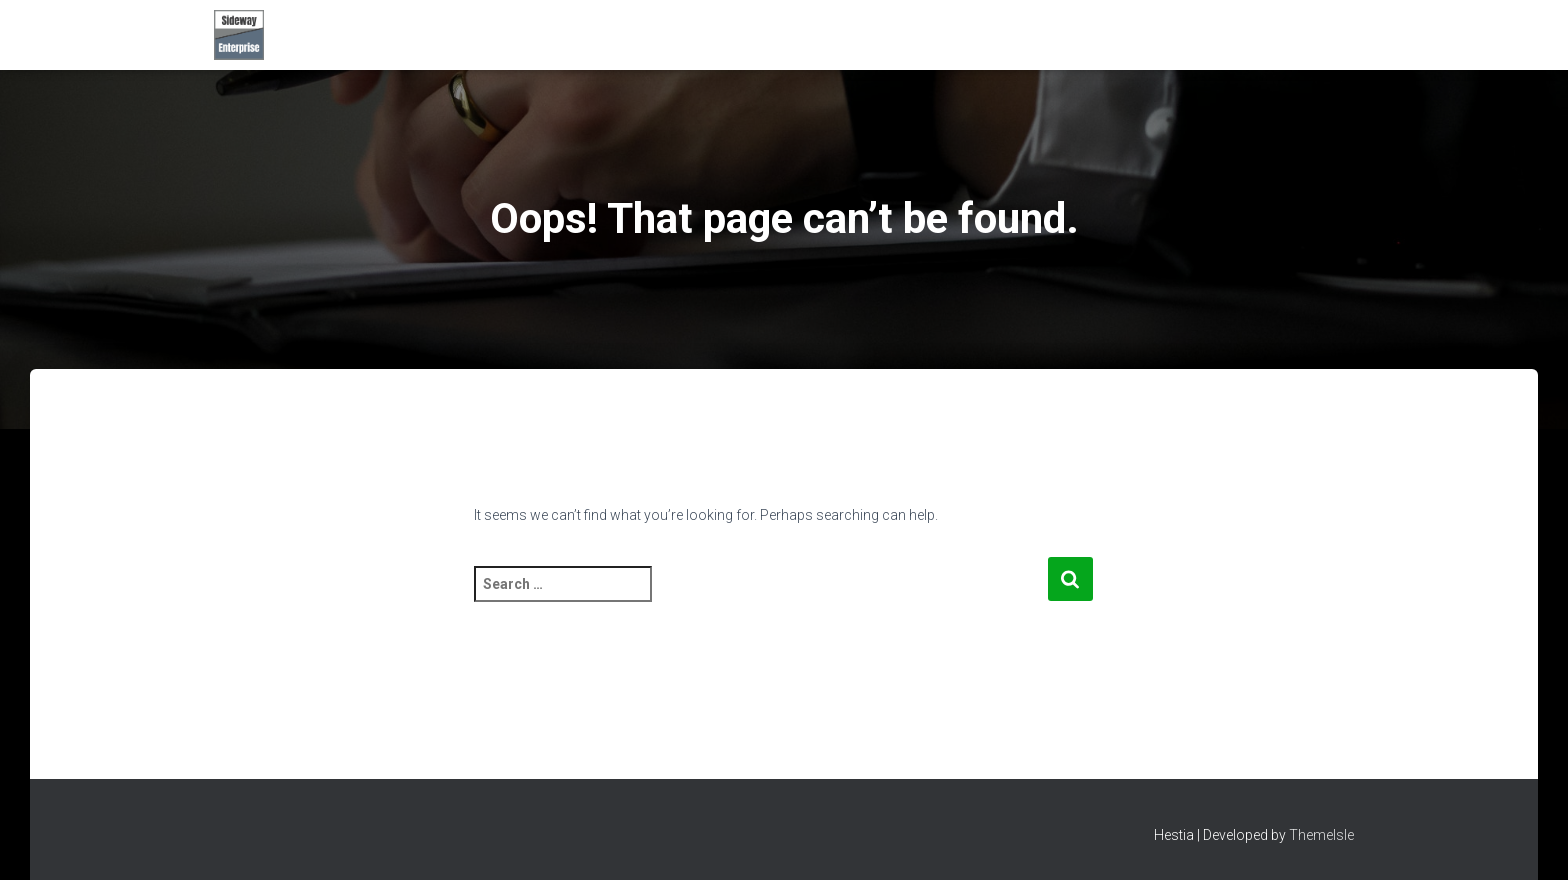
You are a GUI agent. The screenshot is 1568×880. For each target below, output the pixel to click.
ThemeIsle (1321, 835)
